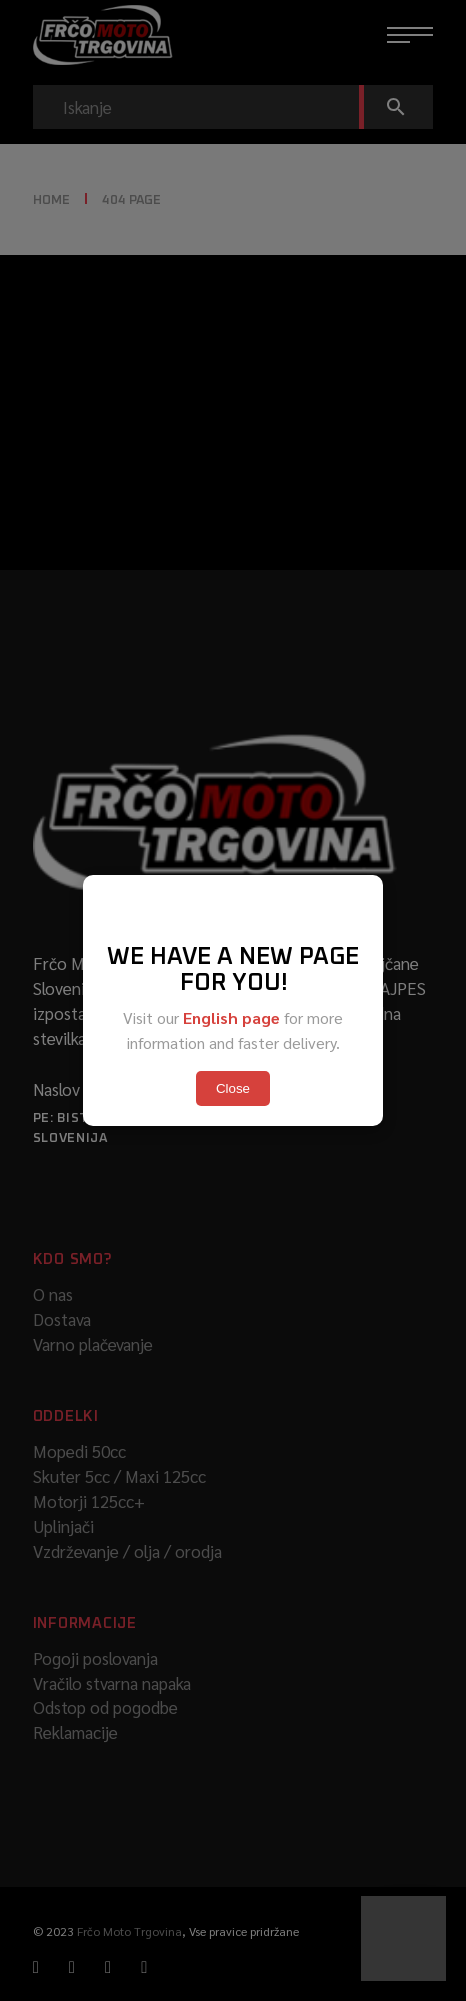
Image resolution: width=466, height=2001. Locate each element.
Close (233, 1088)
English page (231, 1017)
